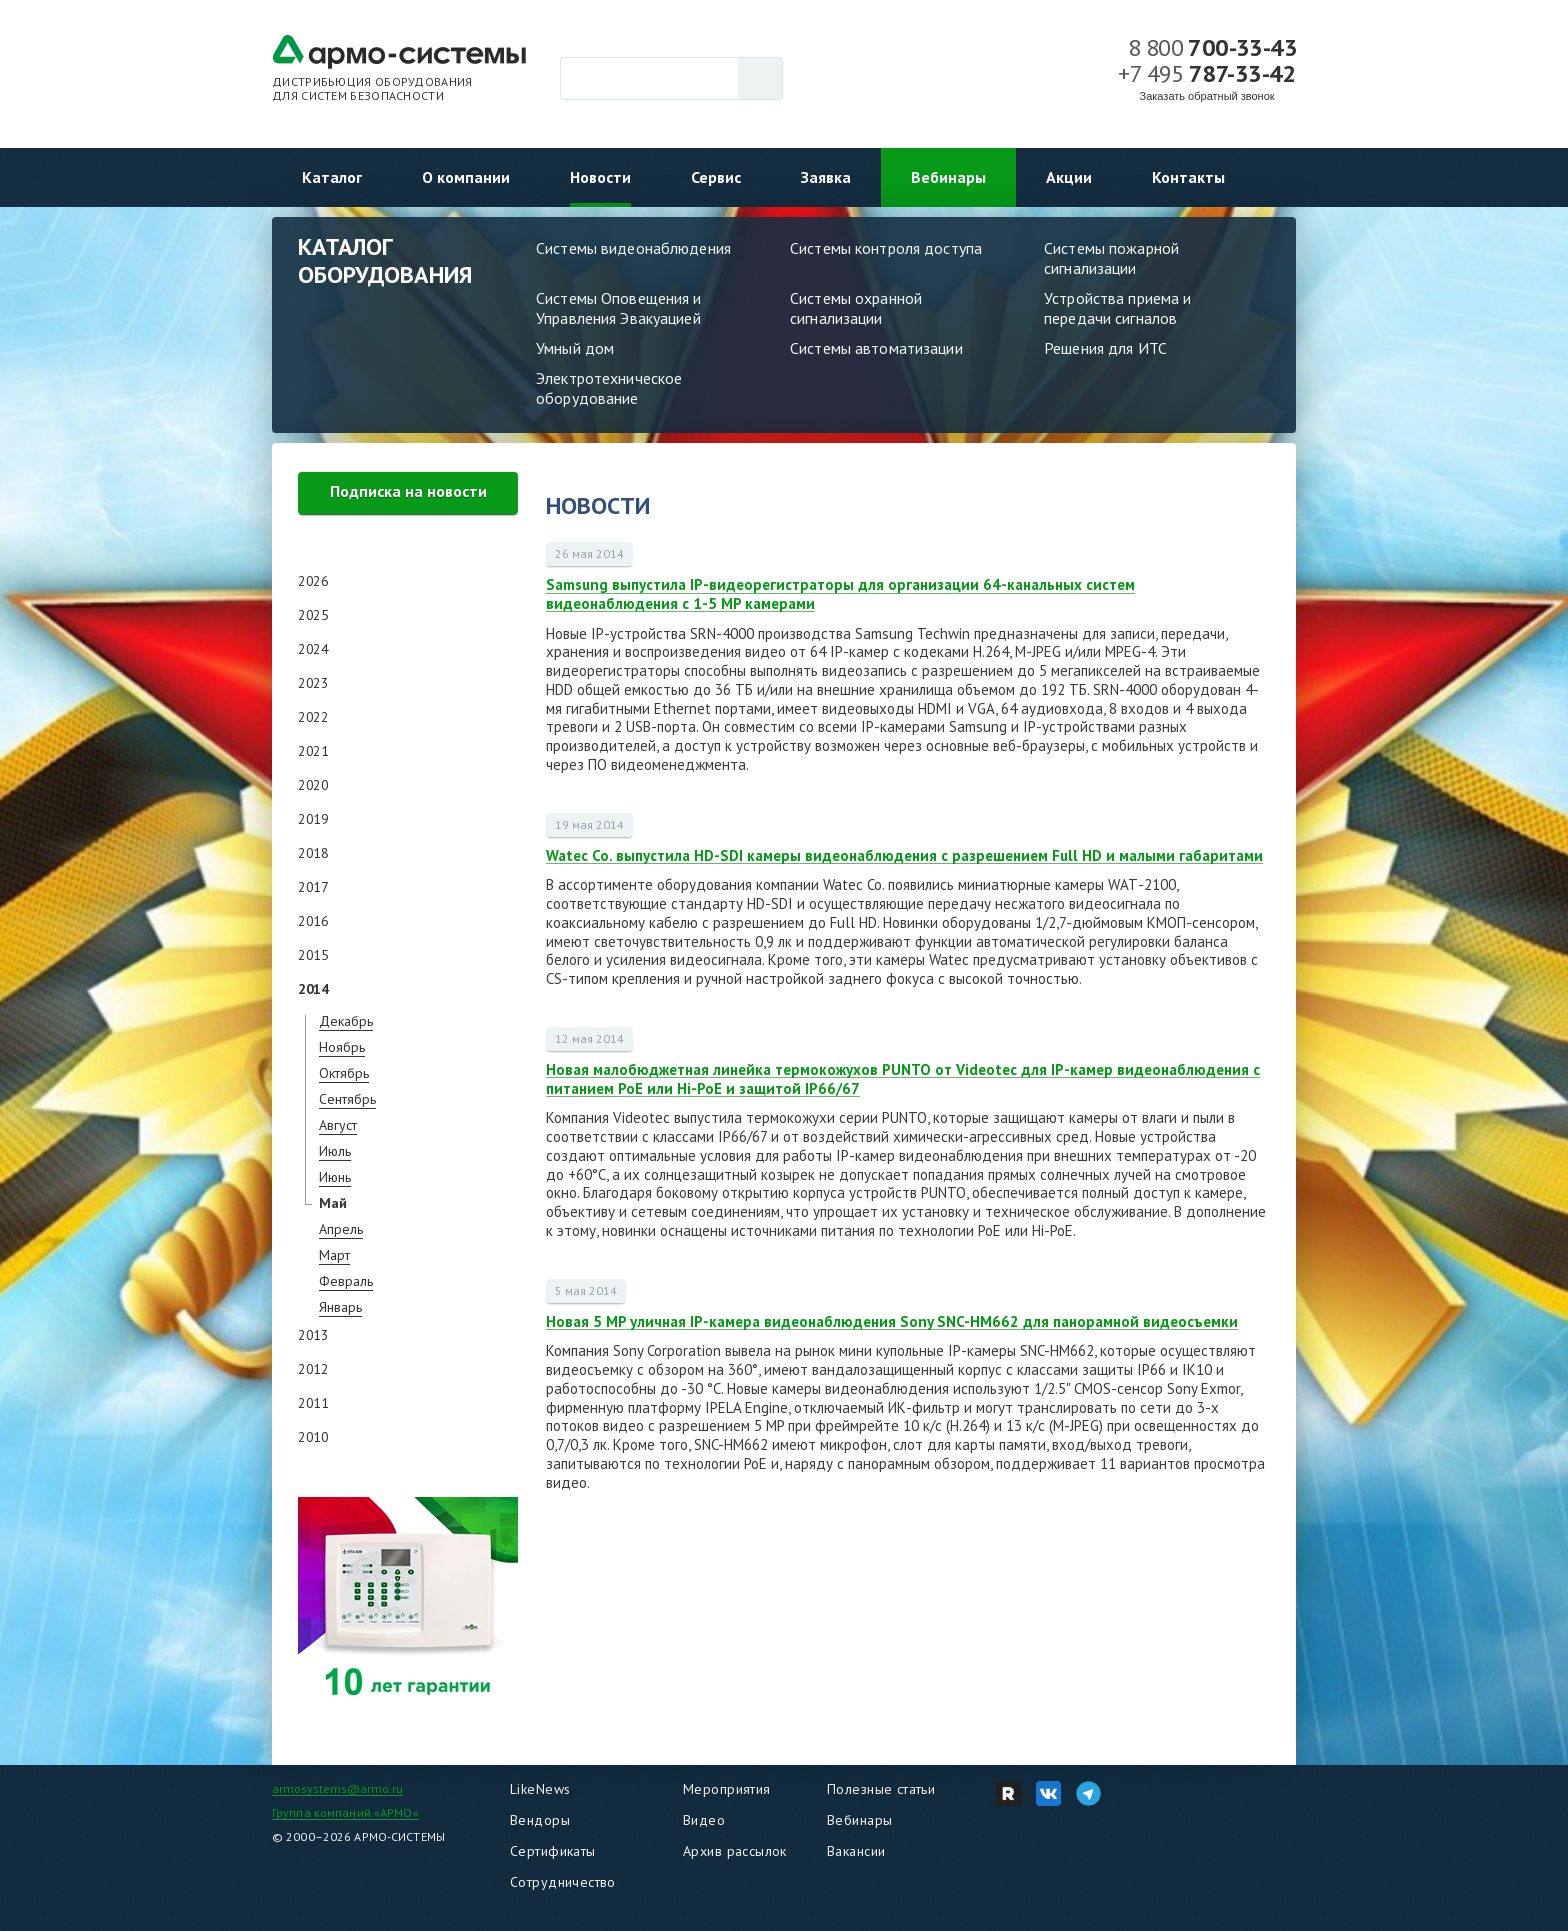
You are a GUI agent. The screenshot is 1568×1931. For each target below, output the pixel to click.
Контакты (1188, 177)
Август (338, 1125)
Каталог (332, 177)
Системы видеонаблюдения (633, 248)
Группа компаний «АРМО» (345, 1812)
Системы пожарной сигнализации (1111, 258)
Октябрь (344, 1073)
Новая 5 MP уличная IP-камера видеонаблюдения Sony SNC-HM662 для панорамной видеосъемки (892, 1321)
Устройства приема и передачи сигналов (1117, 308)
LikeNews (540, 1789)
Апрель (341, 1229)
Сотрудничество (563, 1882)
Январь (340, 1307)
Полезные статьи (881, 1789)
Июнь (335, 1177)
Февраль (346, 1281)
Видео (704, 1820)
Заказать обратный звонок (1207, 96)
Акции (1069, 177)
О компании (466, 177)
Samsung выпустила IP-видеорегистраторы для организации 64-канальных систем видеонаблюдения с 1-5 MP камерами (840, 594)
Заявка (826, 177)
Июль (335, 1151)
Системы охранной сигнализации (856, 308)
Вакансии (856, 1851)
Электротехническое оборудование (609, 388)
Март (334, 1255)
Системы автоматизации (876, 348)
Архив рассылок (735, 1851)
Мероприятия (727, 1789)
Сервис (716, 177)
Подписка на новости (408, 491)
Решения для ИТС (1105, 348)
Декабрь (346, 1021)
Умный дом (575, 348)
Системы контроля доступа (886, 248)
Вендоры (540, 1820)
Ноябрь (342, 1047)
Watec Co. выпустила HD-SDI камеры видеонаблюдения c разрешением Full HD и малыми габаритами (904, 855)
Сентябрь (347, 1099)
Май (333, 1203)
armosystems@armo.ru (337, 1788)
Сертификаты (553, 1851)
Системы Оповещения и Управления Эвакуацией (619, 308)
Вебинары (948, 177)
